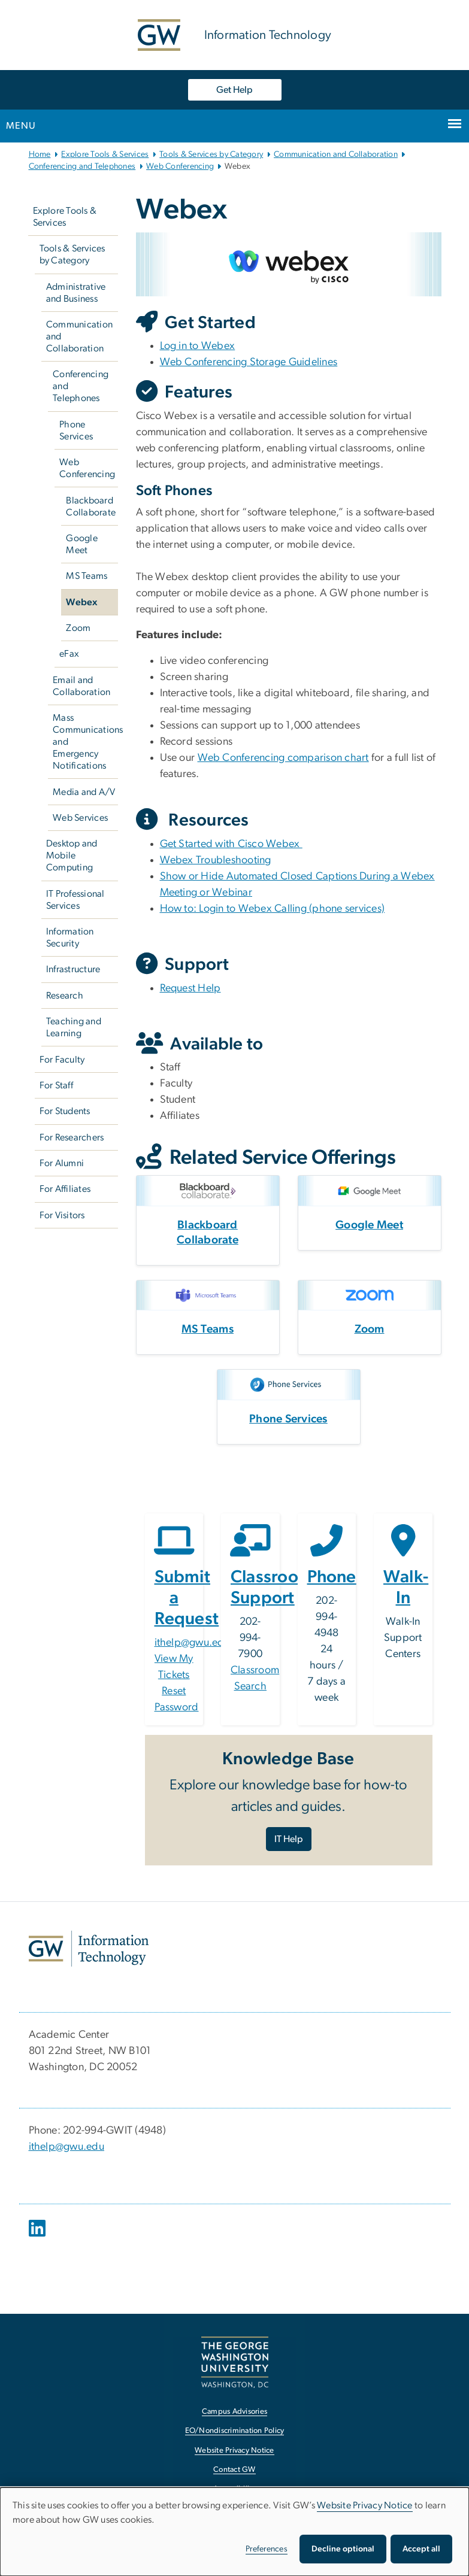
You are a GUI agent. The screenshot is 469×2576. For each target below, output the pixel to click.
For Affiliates (65, 1189)
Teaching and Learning (73, 1027)
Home (40, 154)
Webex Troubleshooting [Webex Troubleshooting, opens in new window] (215, 860)
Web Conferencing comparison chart (283, 758)
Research (64, 995)
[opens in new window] (38, 2237)
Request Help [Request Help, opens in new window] (190, 988)
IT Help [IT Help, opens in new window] (288, 1839)
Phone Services (76, 430)
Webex (81, 602)
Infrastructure (73, 969)
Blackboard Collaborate (91, 506)
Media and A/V (84, 792)
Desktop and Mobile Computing (72, 855)
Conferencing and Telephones (82, 166)
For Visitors (62, 1215)
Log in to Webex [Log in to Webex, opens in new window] (197, 346)
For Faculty (62, 1059)
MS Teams (86, 576)
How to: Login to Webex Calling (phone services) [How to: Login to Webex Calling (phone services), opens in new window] (272, 908)
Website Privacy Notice (365, 2505)
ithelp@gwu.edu (193, 1642)
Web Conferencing (180, 166)
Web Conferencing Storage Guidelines (249, 362)
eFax (69, 654)
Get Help (234, 90)
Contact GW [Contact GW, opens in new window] (234, 2470)
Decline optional (342, 2549)
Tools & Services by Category (211, 154)
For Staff (56, 1085)
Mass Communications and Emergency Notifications (85, 741)
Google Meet (82, 544)
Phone (331, 1577)
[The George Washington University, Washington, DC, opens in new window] (234, 2362)
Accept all (421, 2549)
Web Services (80, 818)
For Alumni (62, 1163)
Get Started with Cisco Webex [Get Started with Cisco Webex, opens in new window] (231, 844)
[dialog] (234, 2531)
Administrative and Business (76, 293)
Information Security (70, 937)
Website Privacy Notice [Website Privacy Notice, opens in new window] (234, 2450)
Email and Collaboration (81, 686)
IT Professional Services (75, 900)
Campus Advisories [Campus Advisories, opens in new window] (234, 2412)
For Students (65, 1111)
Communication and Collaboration (336, 154)
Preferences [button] (267, 2549)
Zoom (78, 628)
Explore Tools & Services (105, 154)
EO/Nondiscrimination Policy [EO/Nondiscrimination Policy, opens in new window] (235, 2431)
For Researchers (72, 1137)
